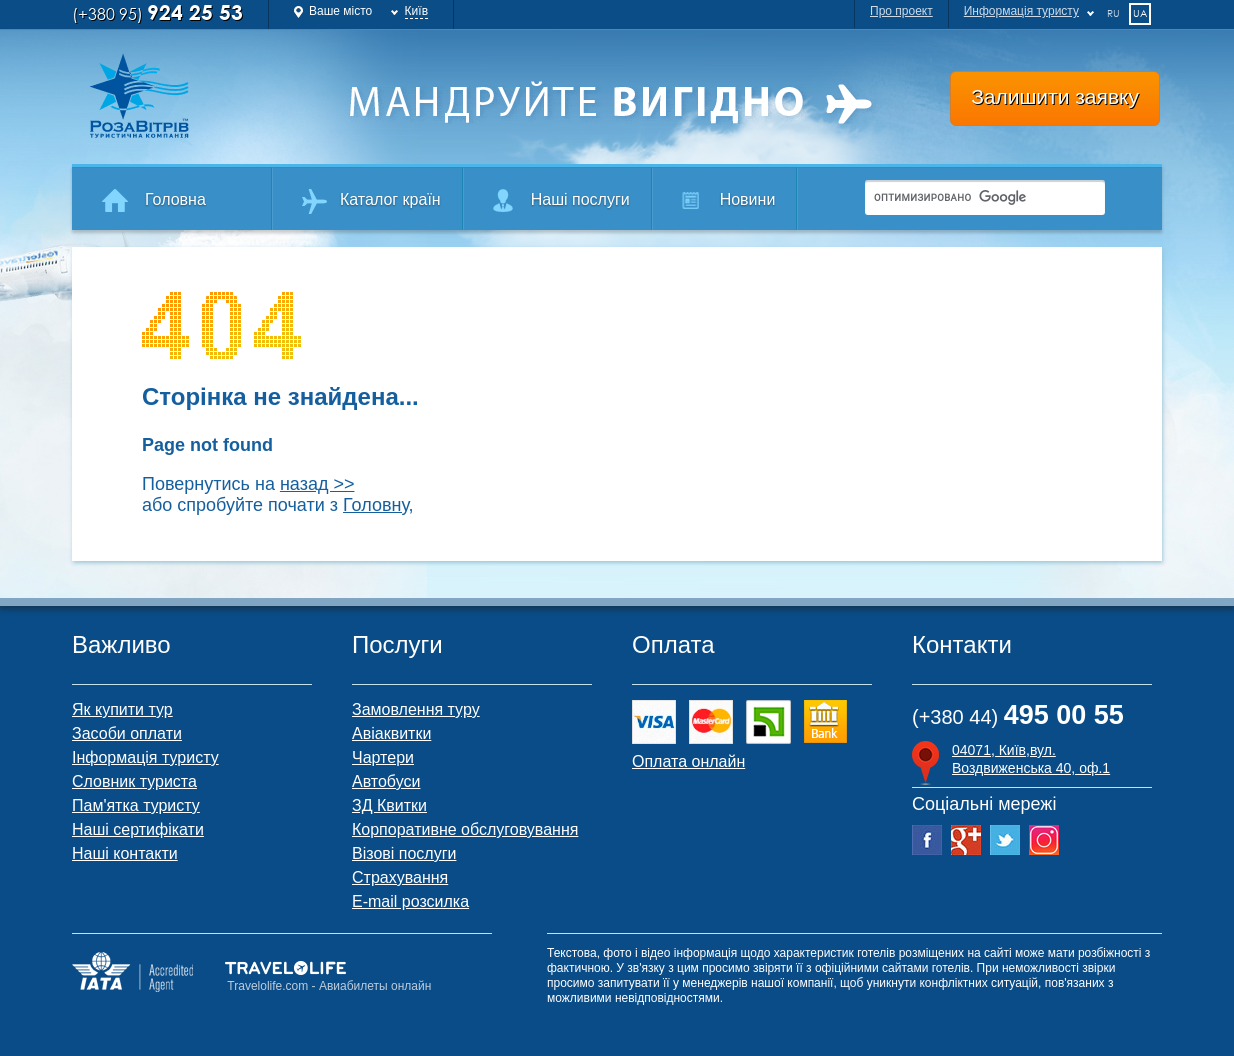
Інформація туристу (145, 757)
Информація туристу (1021, 11)
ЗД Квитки (389, 805)
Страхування (400, 877)
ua (1140, 13)
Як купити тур (122, 709)
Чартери (383, 757)
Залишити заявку (1055, 96)
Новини (748, 199)
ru (1113, 13)
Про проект (901, 11)
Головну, (378, 505)
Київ (416, 11)
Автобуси (386, 781)
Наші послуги (580, 199)
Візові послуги (404, 853)
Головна (175, 199)
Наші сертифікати (138, 829)
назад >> (317, 484)
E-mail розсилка (410, 901)
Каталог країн (390, 199)
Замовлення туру (416, 709)
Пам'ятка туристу (136, 805)
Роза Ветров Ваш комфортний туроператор (202, 96)
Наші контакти (125, 853)
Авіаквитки (391, 733)
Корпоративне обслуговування (465, 829)
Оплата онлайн (688, 761)
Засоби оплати (127, 733)
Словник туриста (134, 781)
